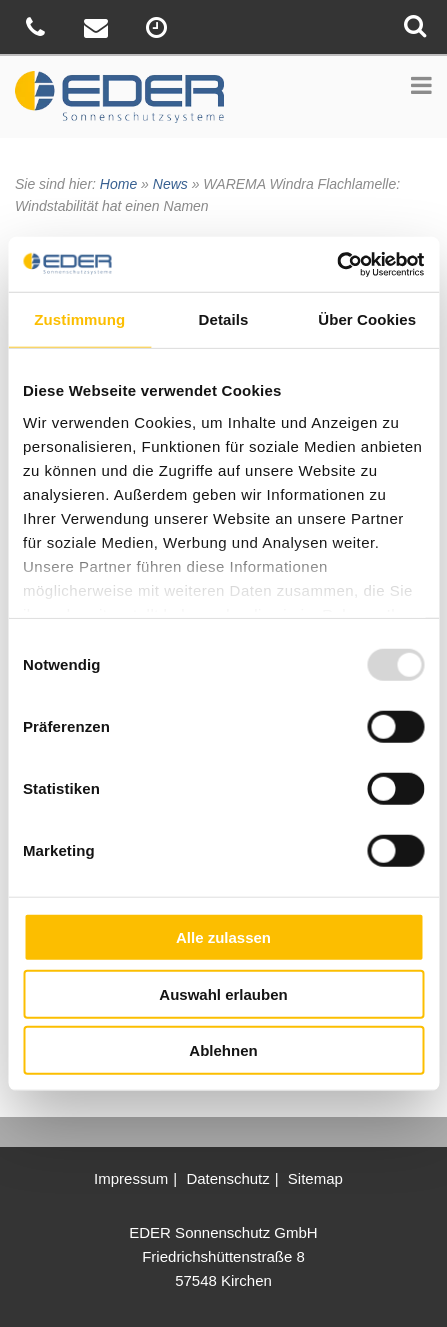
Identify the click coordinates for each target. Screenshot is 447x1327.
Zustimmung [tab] (79, 319)
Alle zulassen (223, 937)
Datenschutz (227, 1178)
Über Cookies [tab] (367, 319)
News (170, 184)
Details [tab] (224, 319)
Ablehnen (223, 1050)
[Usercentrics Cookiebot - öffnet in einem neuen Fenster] (336, 264)
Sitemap (315, 1178)
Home (118, 184)
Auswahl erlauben (223, 993)
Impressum (131, 1178)
